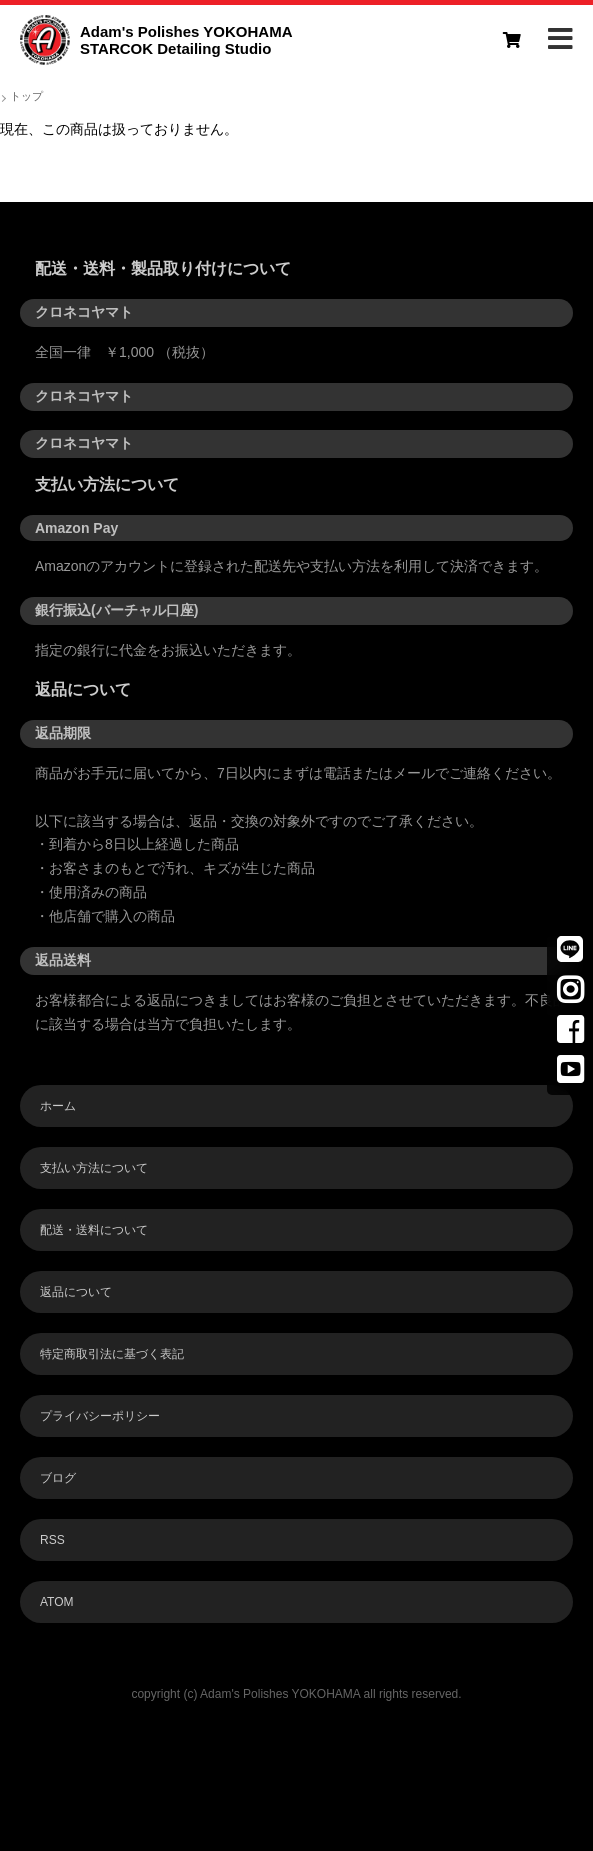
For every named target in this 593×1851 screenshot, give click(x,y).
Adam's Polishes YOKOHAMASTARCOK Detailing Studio (186, 40)
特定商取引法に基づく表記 (112, 1354)
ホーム (58, 1106)
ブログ (58, 1478)
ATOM (57, 1602)
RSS (52, 1540)
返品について (76, 1292)
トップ (26, 96)
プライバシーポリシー (100, 1416)
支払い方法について (94, 1168)
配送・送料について (94, 1230)
